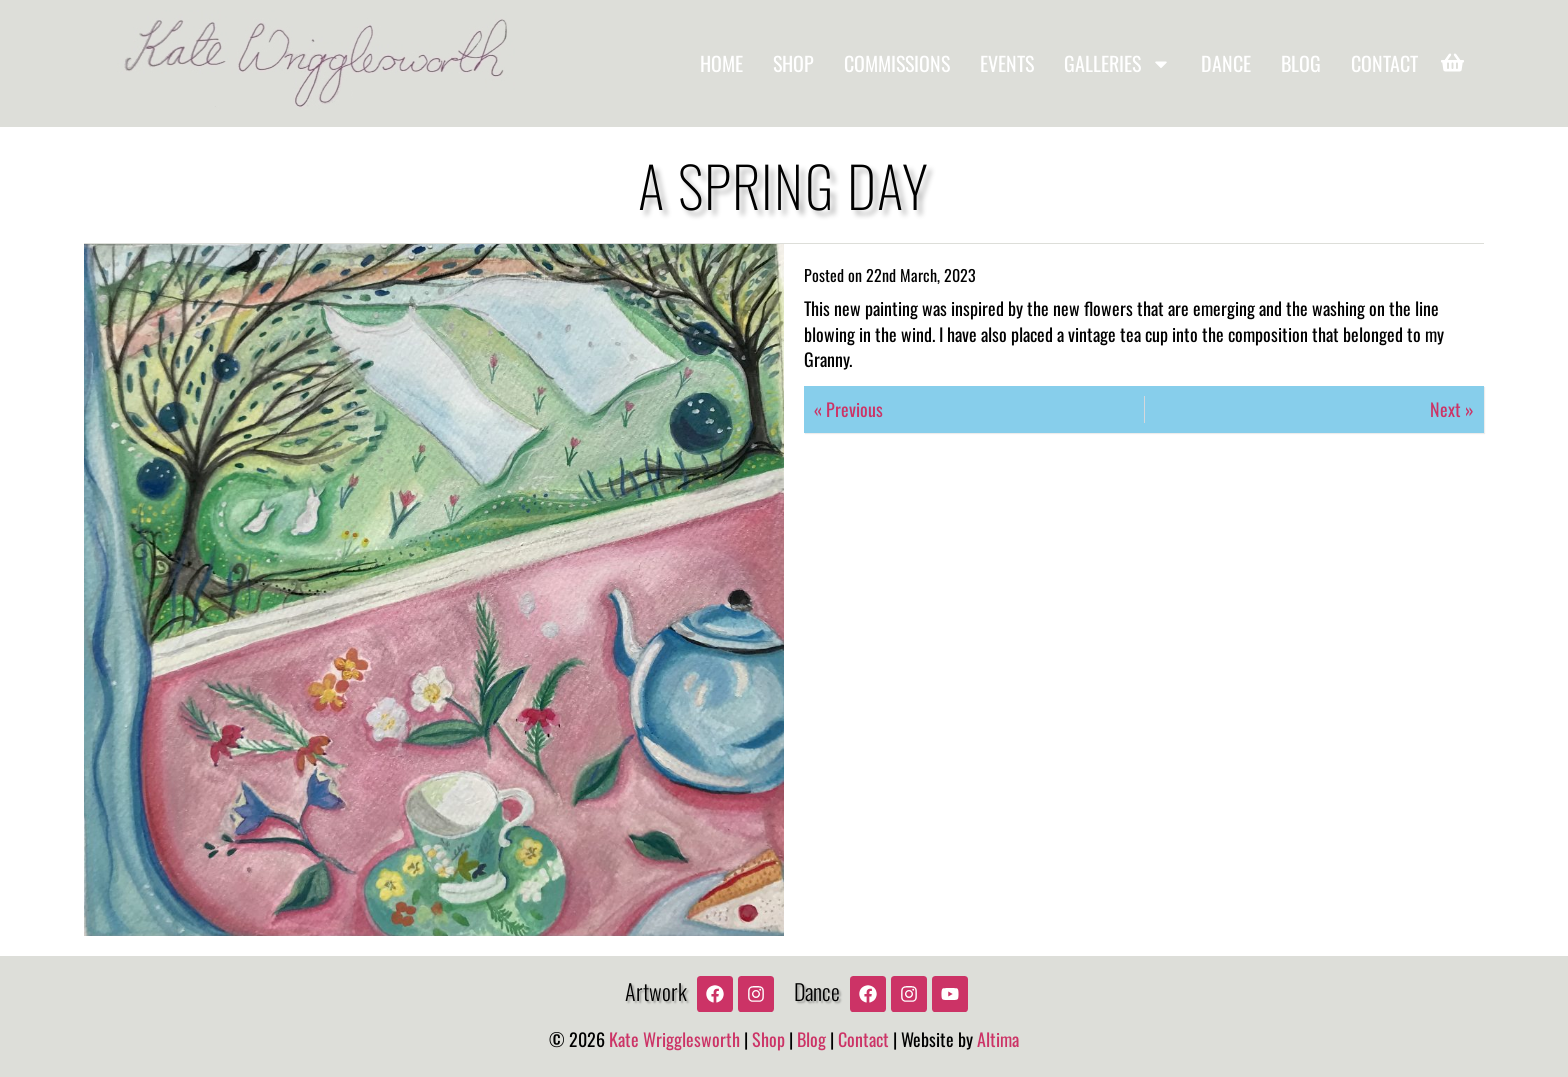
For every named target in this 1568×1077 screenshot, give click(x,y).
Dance (1226, 63)
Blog (1301, 63)
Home (721, 63)
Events (1007, 63)
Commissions (897, 63)
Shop (793, 63)
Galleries (1117, 64)
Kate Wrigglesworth (674, 1039)
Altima (998, 1039)
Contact (1384, 63)
